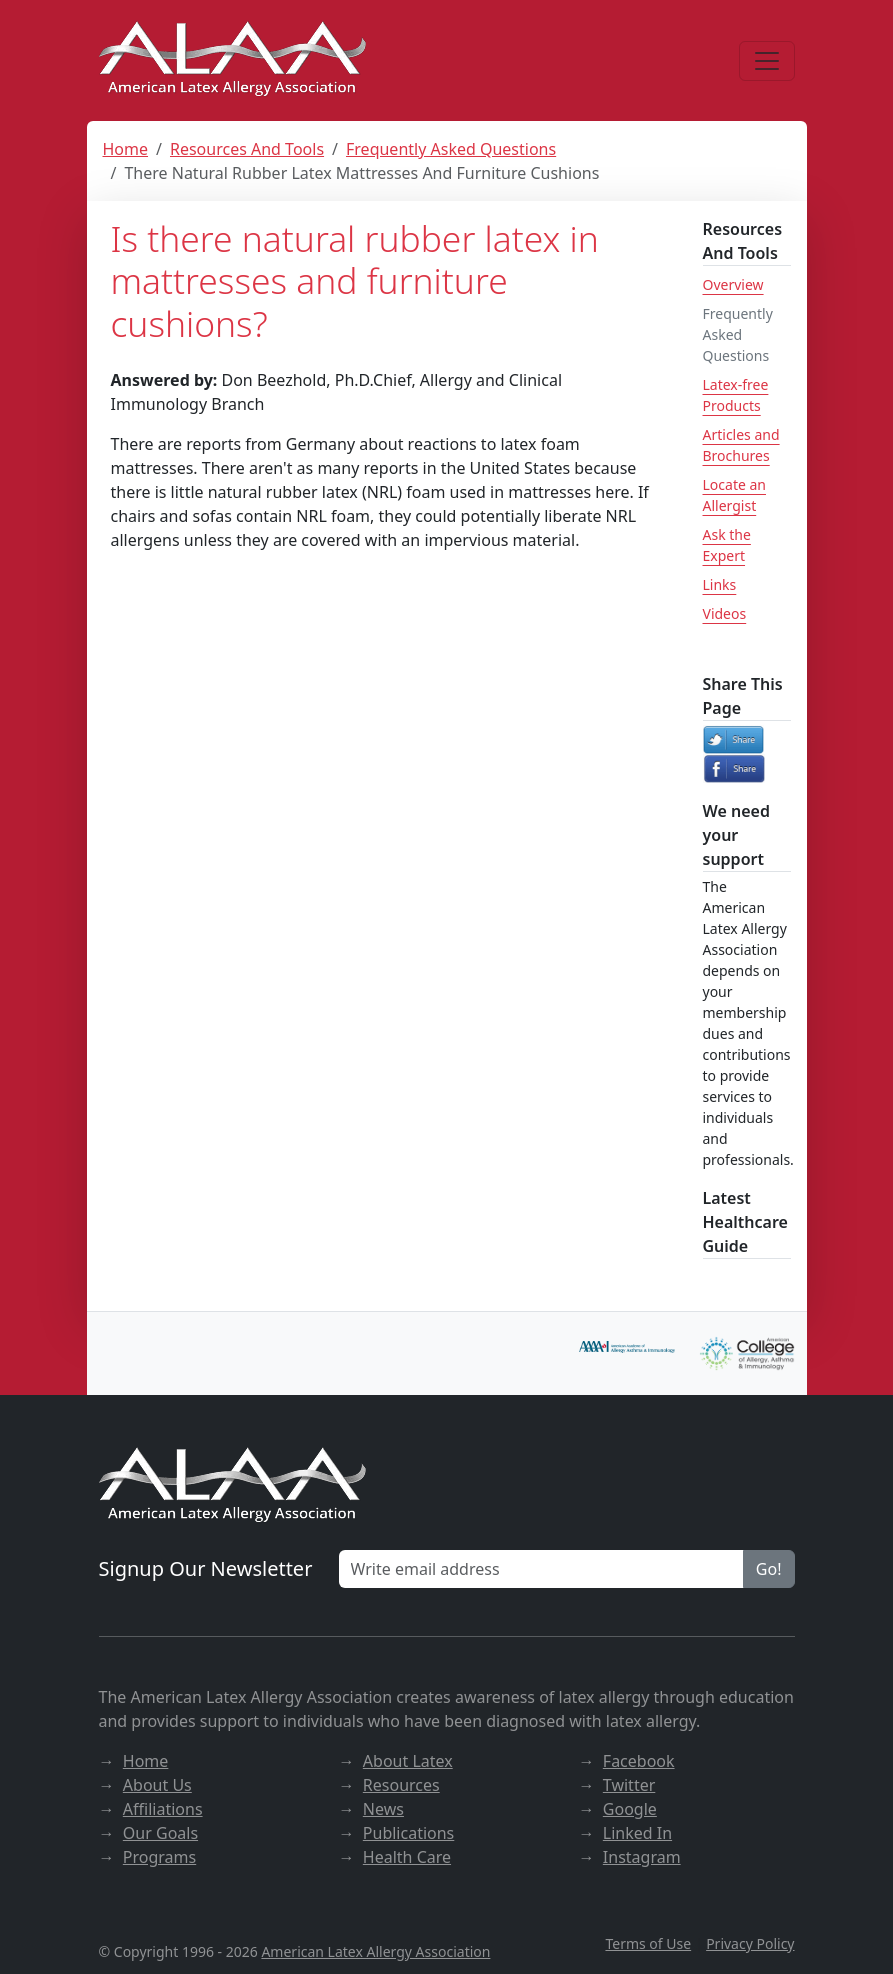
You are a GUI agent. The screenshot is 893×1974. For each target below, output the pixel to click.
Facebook (639, 1761)
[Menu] (767, 61)
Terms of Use (648, 1943)
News (383, 1809)
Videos (725, 613)
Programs (159, 1857)
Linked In (637, 1833)
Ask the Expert (727, 545)
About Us (157, 1785)
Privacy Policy (750, 1943)
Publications (408, 1833)
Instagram (642, 1857)
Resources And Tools (247, 149)
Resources (401, 1785)
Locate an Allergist (734, 495)
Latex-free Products (736, 395)
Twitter (629, 1785)
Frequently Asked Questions (451, 149)
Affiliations (163, 1809)
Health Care (407, 1857)
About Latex (408, 1761)
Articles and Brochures (741, 445)
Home (126, 149)
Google (630, 1809)
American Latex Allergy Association (375, 1951)
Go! (769, 1569)
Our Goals (160, 1833)
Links (720, 584)
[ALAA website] (234, 60)
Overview (733, 284)
